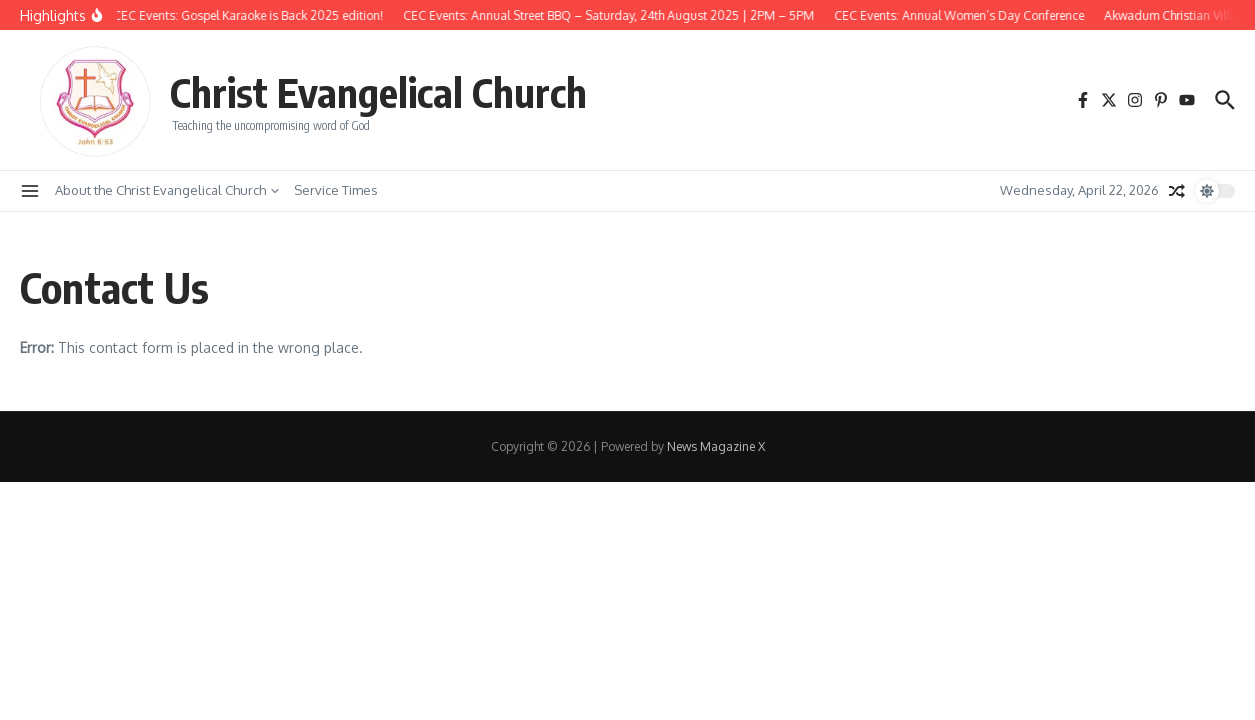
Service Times (336, 190)
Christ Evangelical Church (378, 92)
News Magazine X (716, 446)
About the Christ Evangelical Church (167, 190)
